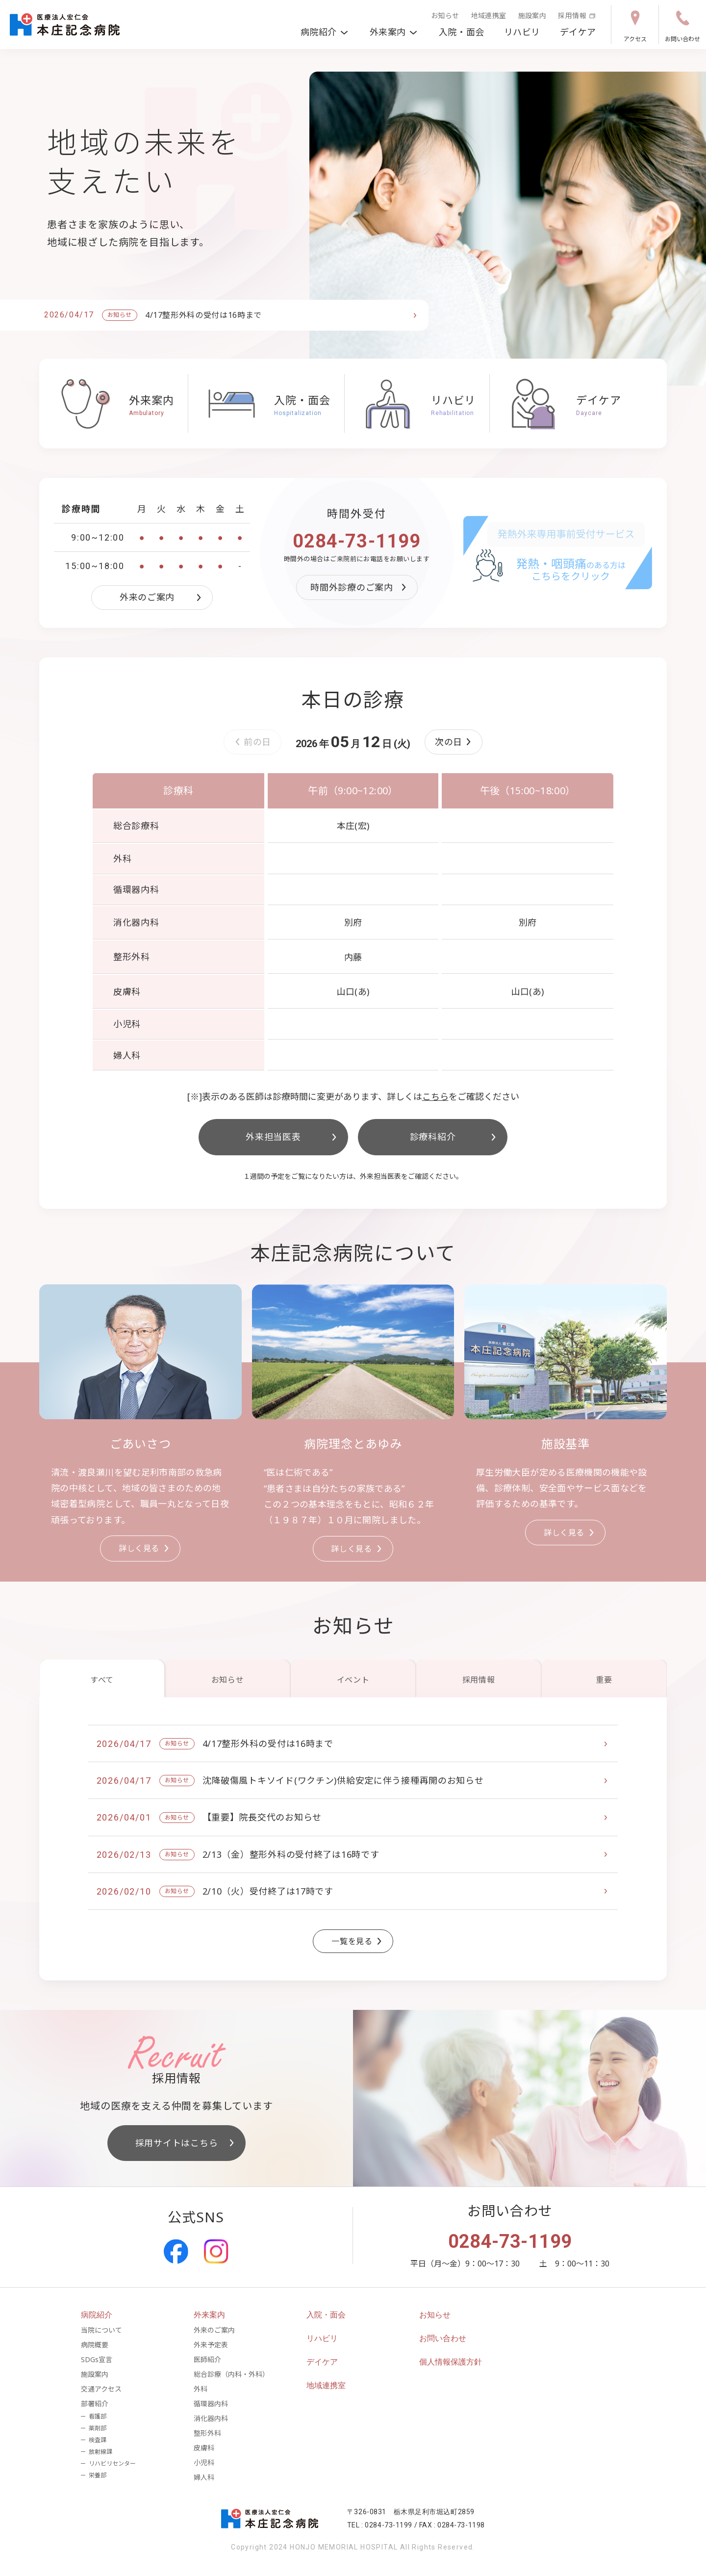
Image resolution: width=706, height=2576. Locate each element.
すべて (102, 1679)
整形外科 (207, 2433)
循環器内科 (211, 2403)
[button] (453, 742)
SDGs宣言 (96, 2359)
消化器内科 (211, 2418)
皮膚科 (204, 2447)
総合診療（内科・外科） (231, 2374)
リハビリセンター (112, 2463)
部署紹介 (94, 2403)
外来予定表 (211, 2344)
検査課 (97, 2440)
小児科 (204, 2462)
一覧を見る (358, 1941)
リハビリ (522, 32)
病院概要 (94, 2344)
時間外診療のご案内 (359, 587)
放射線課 (100, 2451)
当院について (101, 2330)
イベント (353, 1679)
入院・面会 (461, 32)
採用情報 (577, 15)
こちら (435, 1096)
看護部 (97, 2416)
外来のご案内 (162, 597)
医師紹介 (207, 2359)
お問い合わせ (682, 25)
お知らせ (445, 15)
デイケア (578, 32)
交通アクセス (101, 2389)
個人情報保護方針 (450, 2362)
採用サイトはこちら (186, 2143)
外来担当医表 (293, 1137)
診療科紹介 (454, 1137)
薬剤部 (97, 2428)
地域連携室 (488, 15)
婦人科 (204, 2477)
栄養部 (97, 2475)
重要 (604, 1679)
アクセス (635, 25)
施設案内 (532, 15)
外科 (200, 2389)
